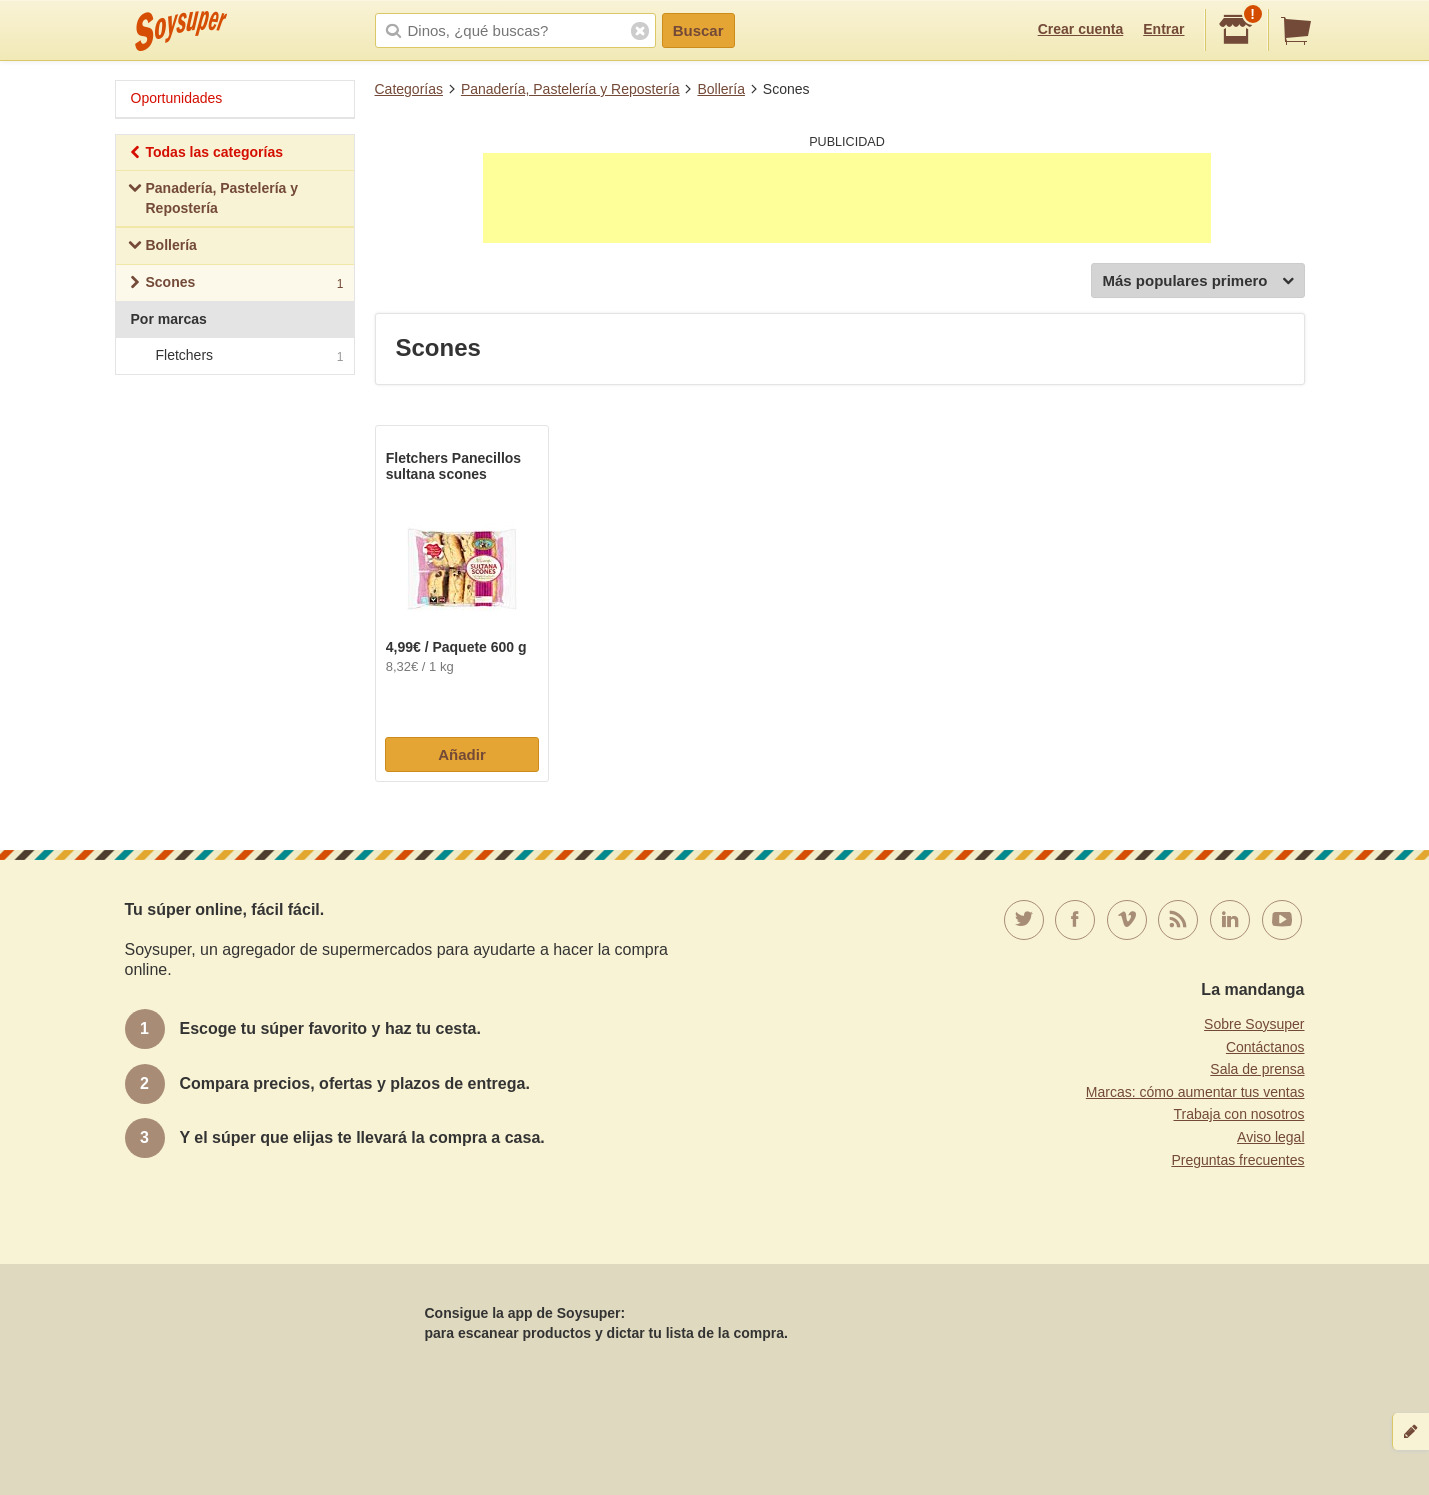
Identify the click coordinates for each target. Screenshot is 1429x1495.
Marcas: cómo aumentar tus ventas (1195, 1092)
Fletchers (234, 356)
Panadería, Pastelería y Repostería (570, 89)
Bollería (720, 89)
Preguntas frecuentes (1237, 1160)
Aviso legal (1270, 1137)
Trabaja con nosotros (1239, 1114)
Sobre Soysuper (1254, 1024)
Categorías (409, 89)
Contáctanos (1265, 1047)
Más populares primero (1197, 281)
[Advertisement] (847, 198)
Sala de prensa (1257, 1069)
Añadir (462, 754)
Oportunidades (177, 98)
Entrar (1163, 29)
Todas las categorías (205, 154)
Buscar (698, 30)
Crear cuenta (1081, 29)
